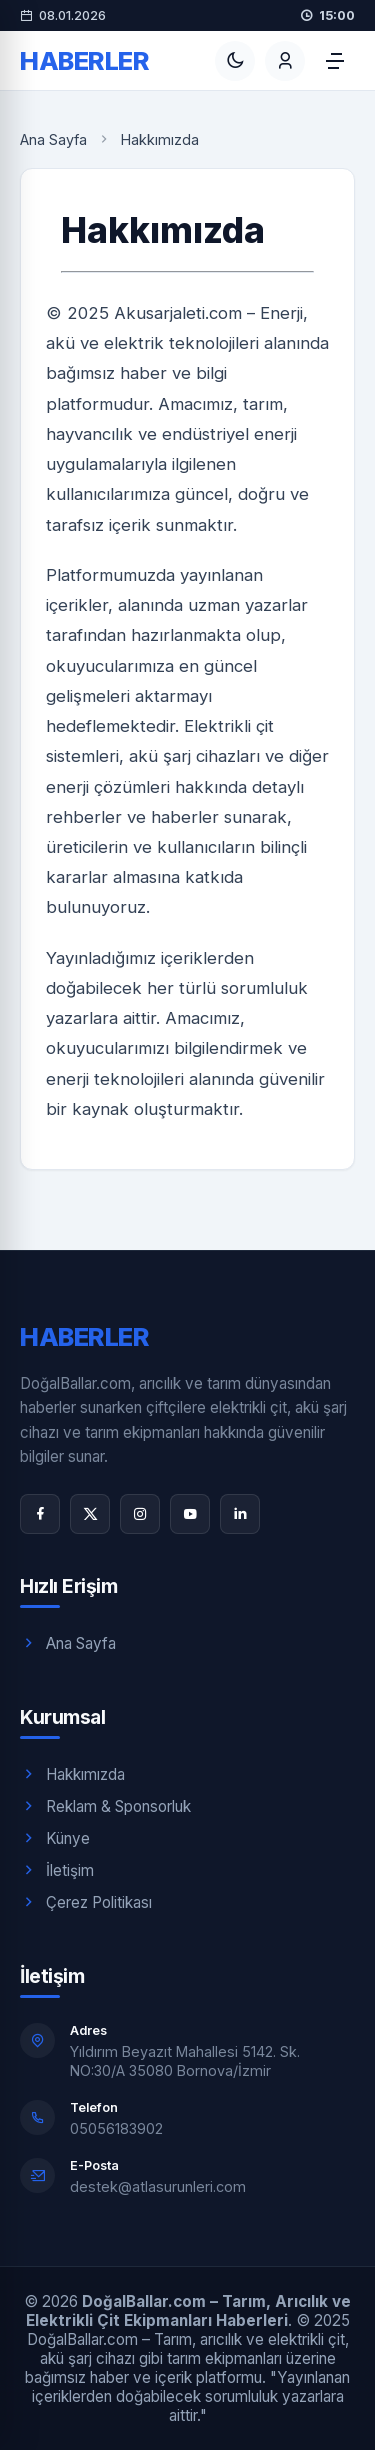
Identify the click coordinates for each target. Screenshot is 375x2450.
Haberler (84, 60)
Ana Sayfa (53, 139)
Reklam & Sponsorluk (105, 1806)
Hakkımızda (72, 1774)
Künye (55, 1838)
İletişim (57, 1870)
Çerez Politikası (86, 1902)
